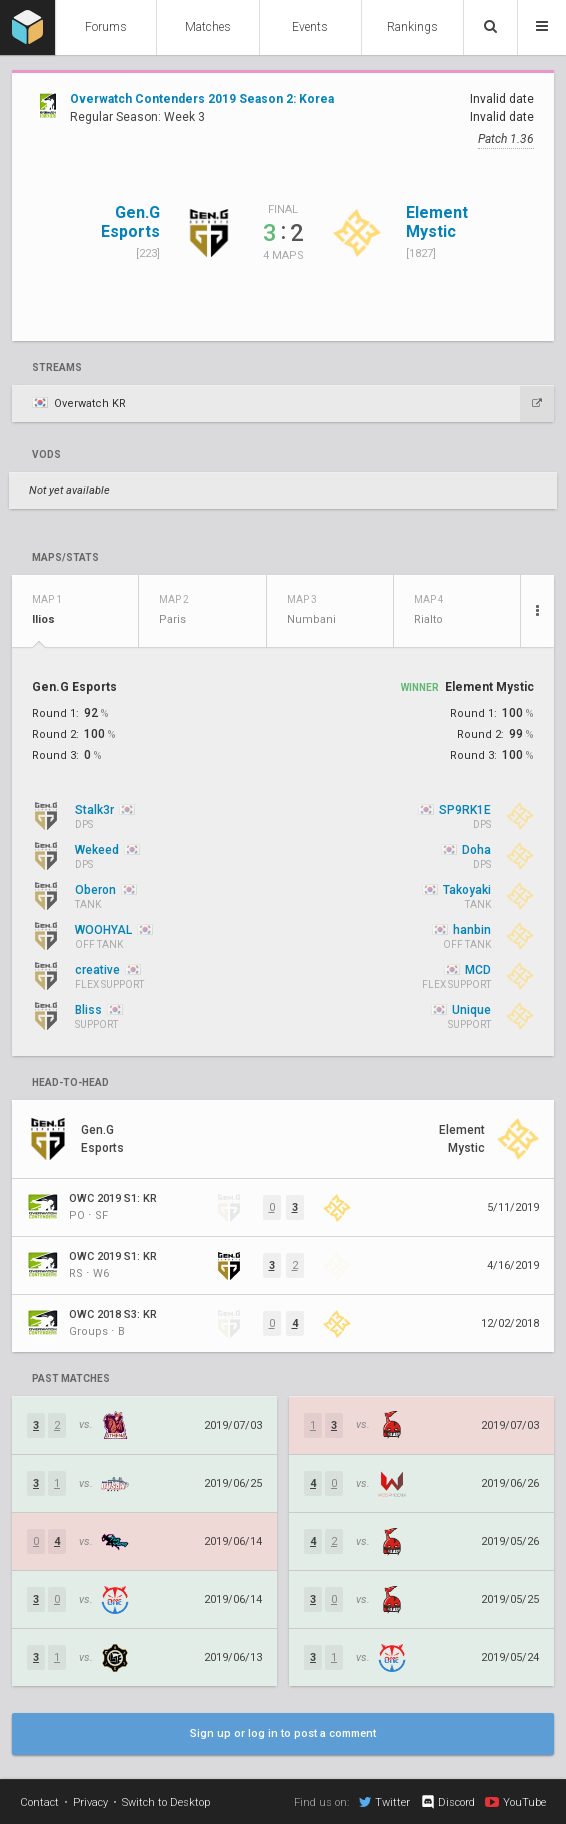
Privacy (90, 1802)
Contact (39, 1802)
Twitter (384, 1802)
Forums (106, 27)
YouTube (515, 1802)
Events (310, 27)
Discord (447, 1802)
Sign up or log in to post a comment (283, 1733)
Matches (208, 27)
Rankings (412, 27)
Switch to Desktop (166, 1802)
